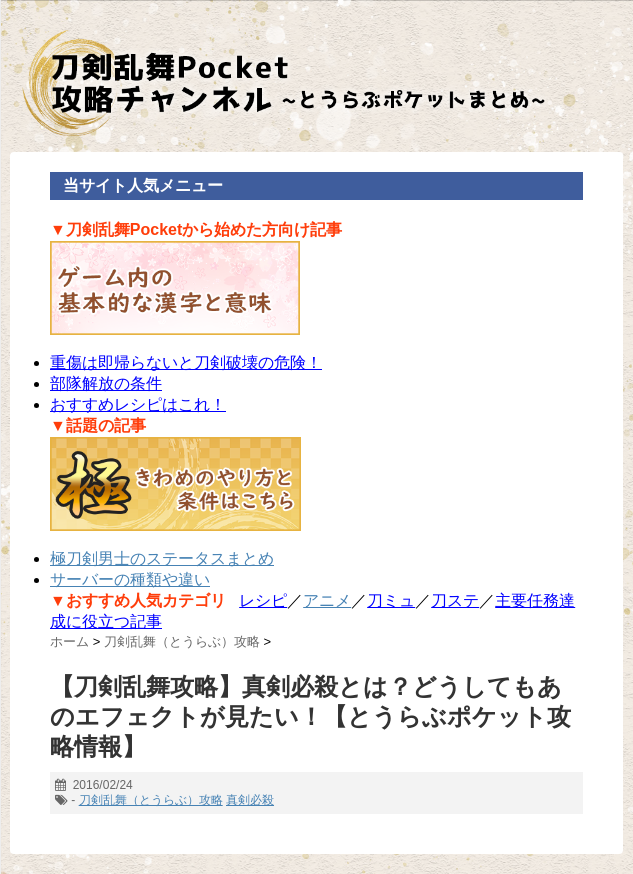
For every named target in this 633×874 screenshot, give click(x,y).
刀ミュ (391, 600)
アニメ (327, 600)
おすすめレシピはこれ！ (138, 404)
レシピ (263, 600)
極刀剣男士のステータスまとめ (162, 558)
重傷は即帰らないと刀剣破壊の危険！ (186, 362)
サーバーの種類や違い (130, 579)
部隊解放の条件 (106, 383)
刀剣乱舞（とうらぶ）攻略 (151, 800)
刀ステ (455, 600)
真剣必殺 (250, 800)
